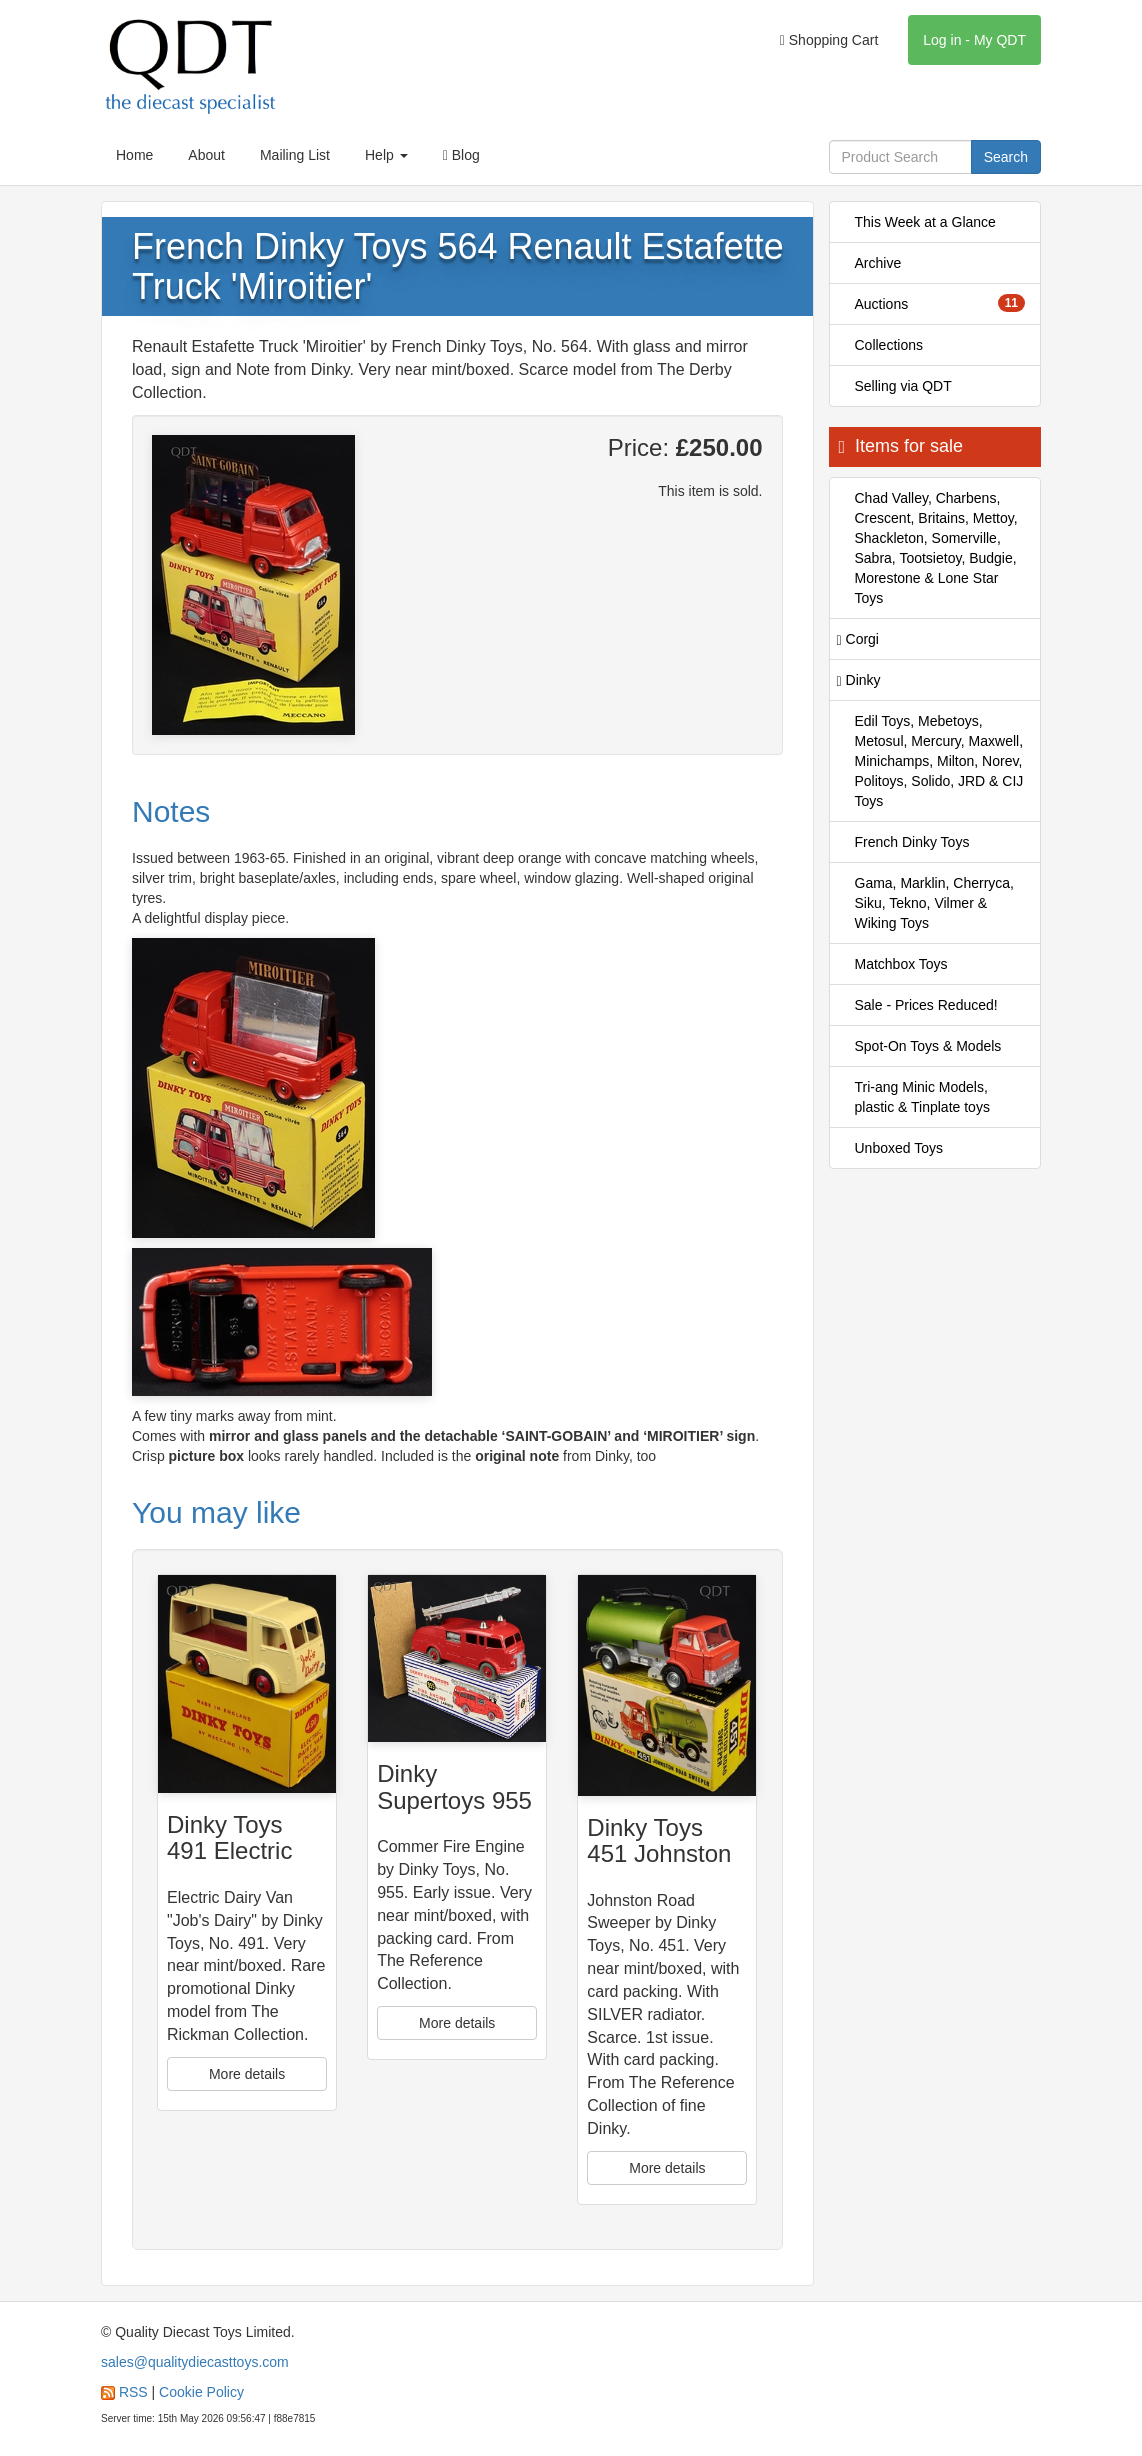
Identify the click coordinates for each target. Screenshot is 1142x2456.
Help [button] (386, 155)
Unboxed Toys (899, 1148)
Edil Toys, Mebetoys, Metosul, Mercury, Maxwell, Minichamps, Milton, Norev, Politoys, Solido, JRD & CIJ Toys (939, 761)
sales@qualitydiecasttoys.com (195, 2362)
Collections (889, 345)
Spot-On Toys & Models (928, 1046)
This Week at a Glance (925, 222)
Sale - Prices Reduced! (926, 1005)
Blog (461, 155)
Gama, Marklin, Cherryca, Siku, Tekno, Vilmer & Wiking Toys (934, 903)
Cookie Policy (201, 2392)
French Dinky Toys (912, 842)
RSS (133, 2392)
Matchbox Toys (901, 964)
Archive (878, 263)
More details (247, 2074)
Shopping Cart (829, 40)
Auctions (940, 303)
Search (1006, 157)
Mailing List (295, 155)
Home (134, 155)
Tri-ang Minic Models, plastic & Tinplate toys (922, 1097)
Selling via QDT (903, 386)
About (206, 155)
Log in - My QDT (974, 40)
